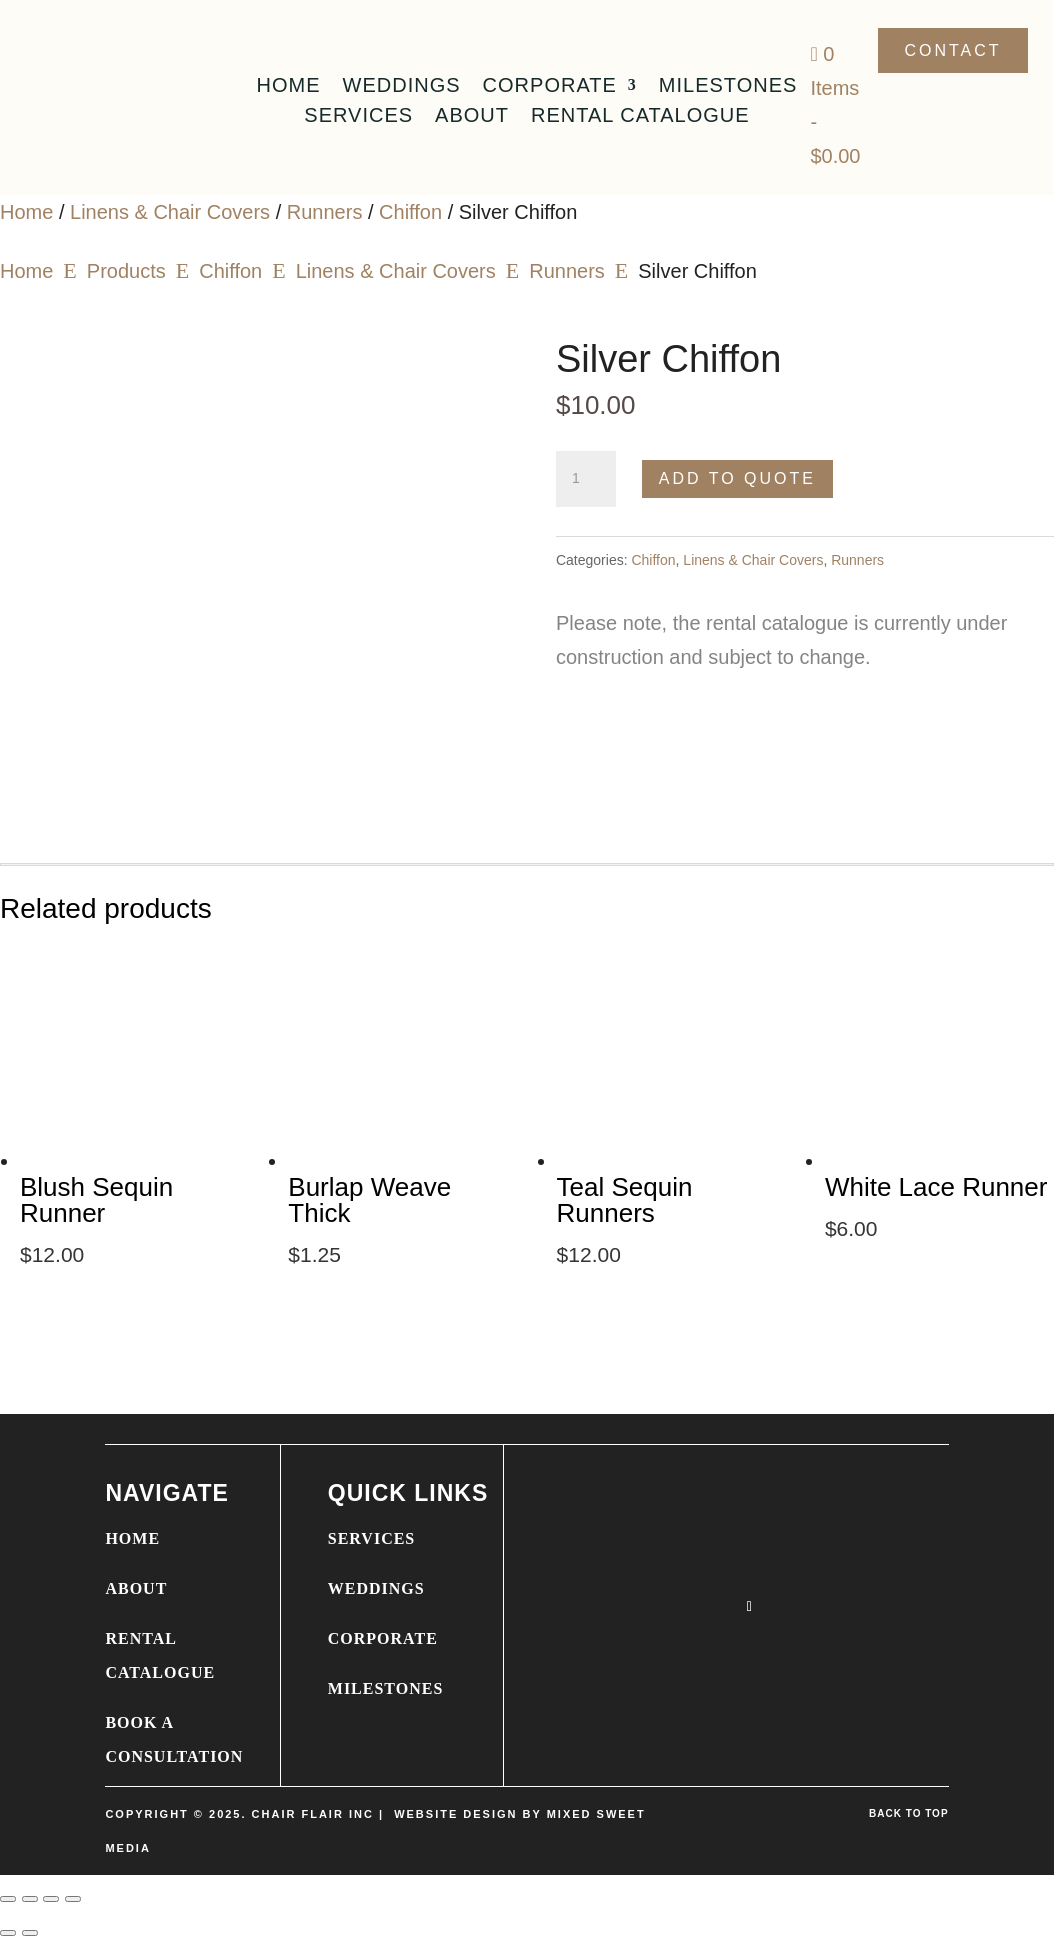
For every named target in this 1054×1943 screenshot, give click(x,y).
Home (289, 87)
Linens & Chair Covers (170, 212)
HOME (132, 1538)
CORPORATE (383, 1638)
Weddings (402, 87)
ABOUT (136, 1588)
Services (358, 117)
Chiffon (410, 212)
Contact (952, 50)
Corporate (550, 87)
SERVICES (371, 1538)
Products (126, 271)
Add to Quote (737, 478)
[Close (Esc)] (73, 1899)
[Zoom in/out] (8, 1899)
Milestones (728, 87)
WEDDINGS (376, 1588)
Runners (325, 212)
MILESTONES (386, 1688)
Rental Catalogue (640, 117)
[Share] (51, 1899)
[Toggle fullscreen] (30, 1899)
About (472, 117)
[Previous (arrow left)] (8, 1933)
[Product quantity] (586, 479)
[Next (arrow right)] (30, 1933)
